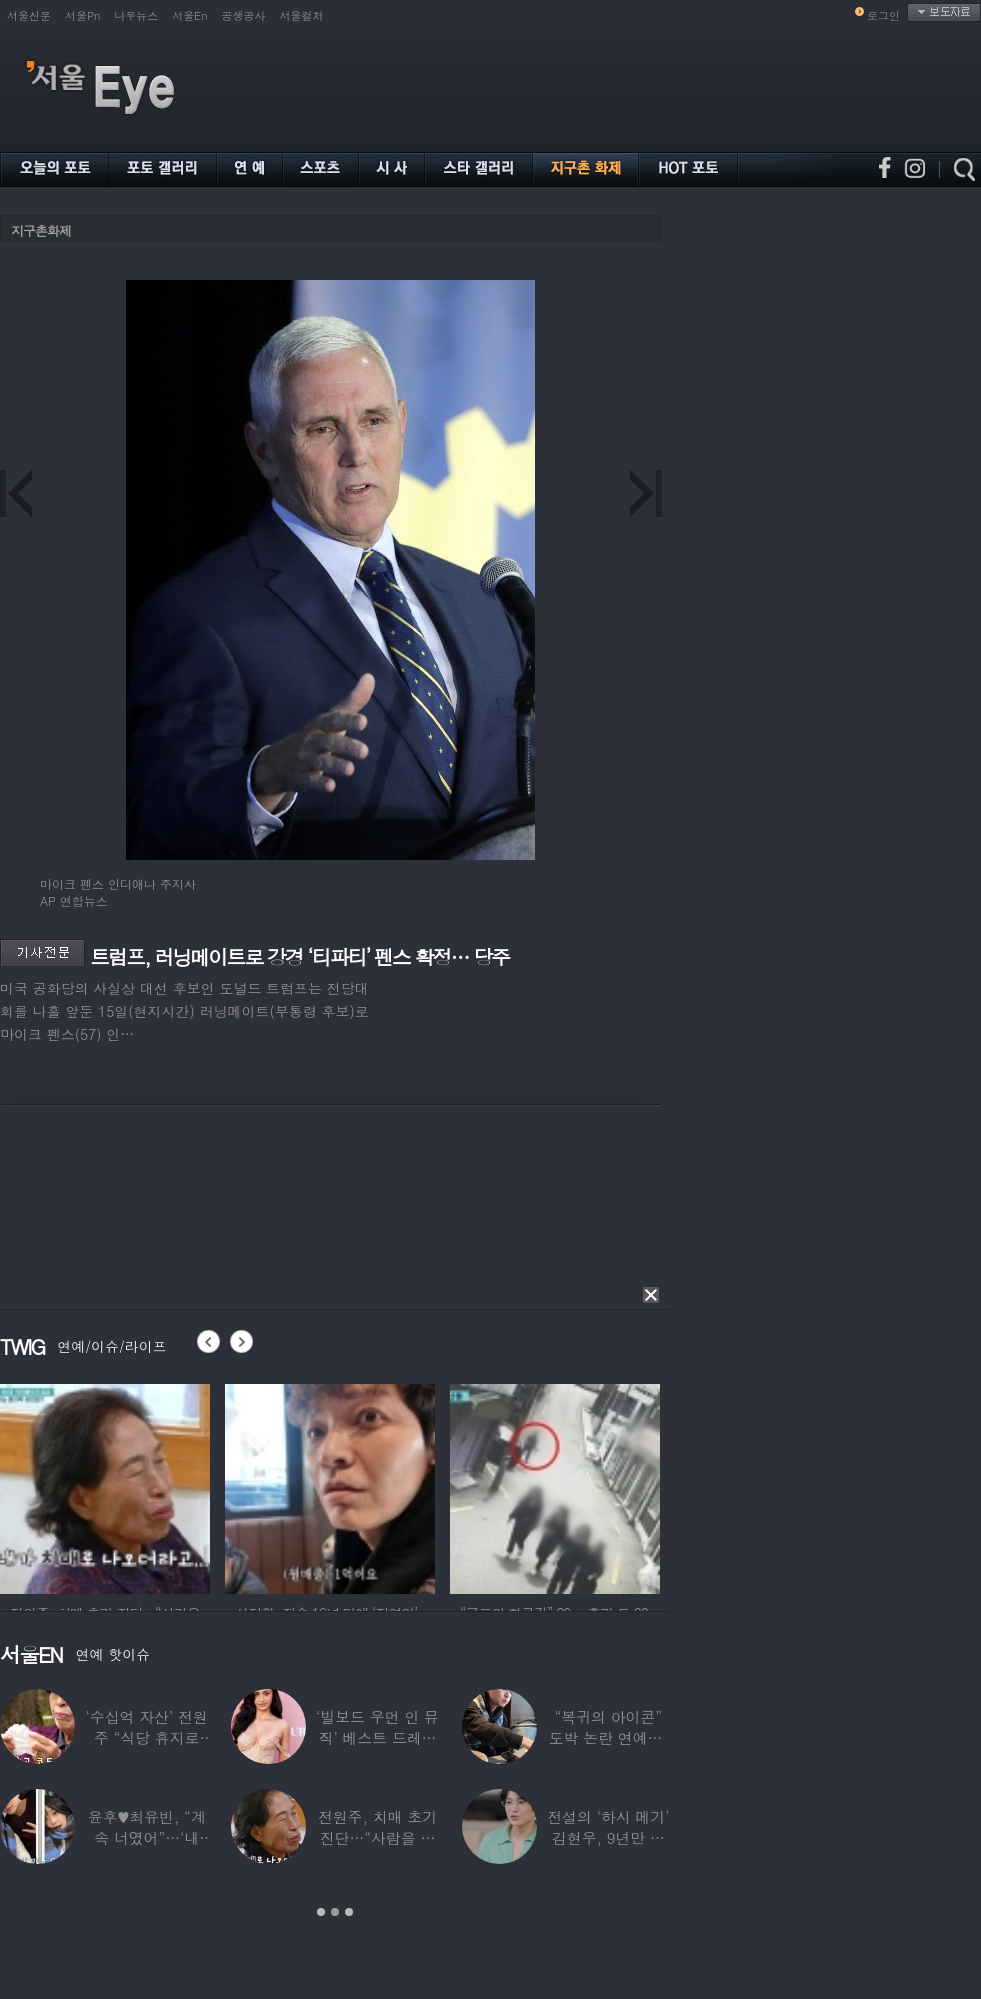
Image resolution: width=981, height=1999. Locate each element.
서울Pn (82, 15)
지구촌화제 (41, 230)
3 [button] (349, 1912)
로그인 (883, 15)
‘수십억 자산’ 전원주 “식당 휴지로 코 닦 (147, 1737)
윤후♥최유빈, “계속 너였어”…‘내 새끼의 (147, 1837)
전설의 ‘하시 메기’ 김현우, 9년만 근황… (608, 1837)
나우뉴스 (136, 15)
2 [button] (335, 1912)
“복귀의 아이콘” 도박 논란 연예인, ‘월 (608, 1737)
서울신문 (29, 15)
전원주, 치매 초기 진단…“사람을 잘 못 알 (377, 1837)
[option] (113, 1486)
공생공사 (244, 15)
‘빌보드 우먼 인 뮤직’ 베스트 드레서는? (377, 1737)
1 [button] (321, 1912)
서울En (189, 15)
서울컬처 (302, 15)
